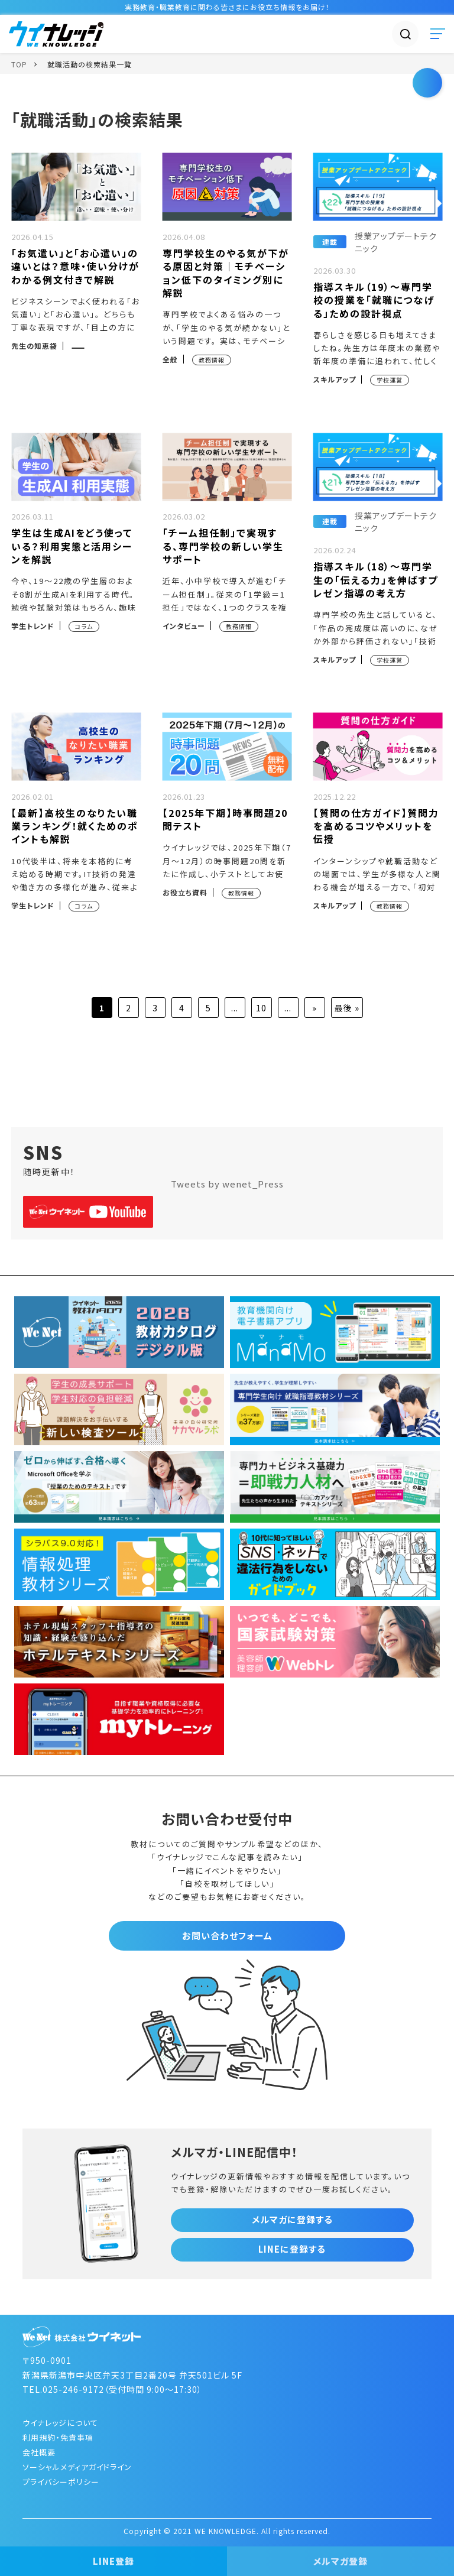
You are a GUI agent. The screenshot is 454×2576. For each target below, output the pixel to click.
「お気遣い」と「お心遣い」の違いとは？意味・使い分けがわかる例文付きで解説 (75, 266)
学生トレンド (32, 626)
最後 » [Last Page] (347, 1008)
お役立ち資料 (185, 892)
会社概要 (39, 2452)
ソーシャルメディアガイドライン (77, 2467)
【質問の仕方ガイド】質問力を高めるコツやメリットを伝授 (376, 826)
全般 (170, 359)
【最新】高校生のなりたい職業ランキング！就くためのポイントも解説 (74, 826)
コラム (84, 626)
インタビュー (184, 626)
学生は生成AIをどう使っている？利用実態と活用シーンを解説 (71, 545)
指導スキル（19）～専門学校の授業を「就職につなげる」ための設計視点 (373, 300)
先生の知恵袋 (34, 345)
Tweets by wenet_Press (227, 1183)
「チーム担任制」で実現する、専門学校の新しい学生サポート (223, 545)
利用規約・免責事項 (57, 2437)
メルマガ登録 (340, 2561)
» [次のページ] (314, 1008)
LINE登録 (113, 2561)
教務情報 (212, 359)
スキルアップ (334, 379)
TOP (19, 64)
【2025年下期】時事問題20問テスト (225, 819)
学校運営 (390, 379)
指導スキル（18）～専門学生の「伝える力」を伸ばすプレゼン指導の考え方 (375, 579)
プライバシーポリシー (60, 2481)
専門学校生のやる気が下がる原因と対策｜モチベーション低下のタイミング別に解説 (226, 273)
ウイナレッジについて (60, 2422)
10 (261, 1008)
